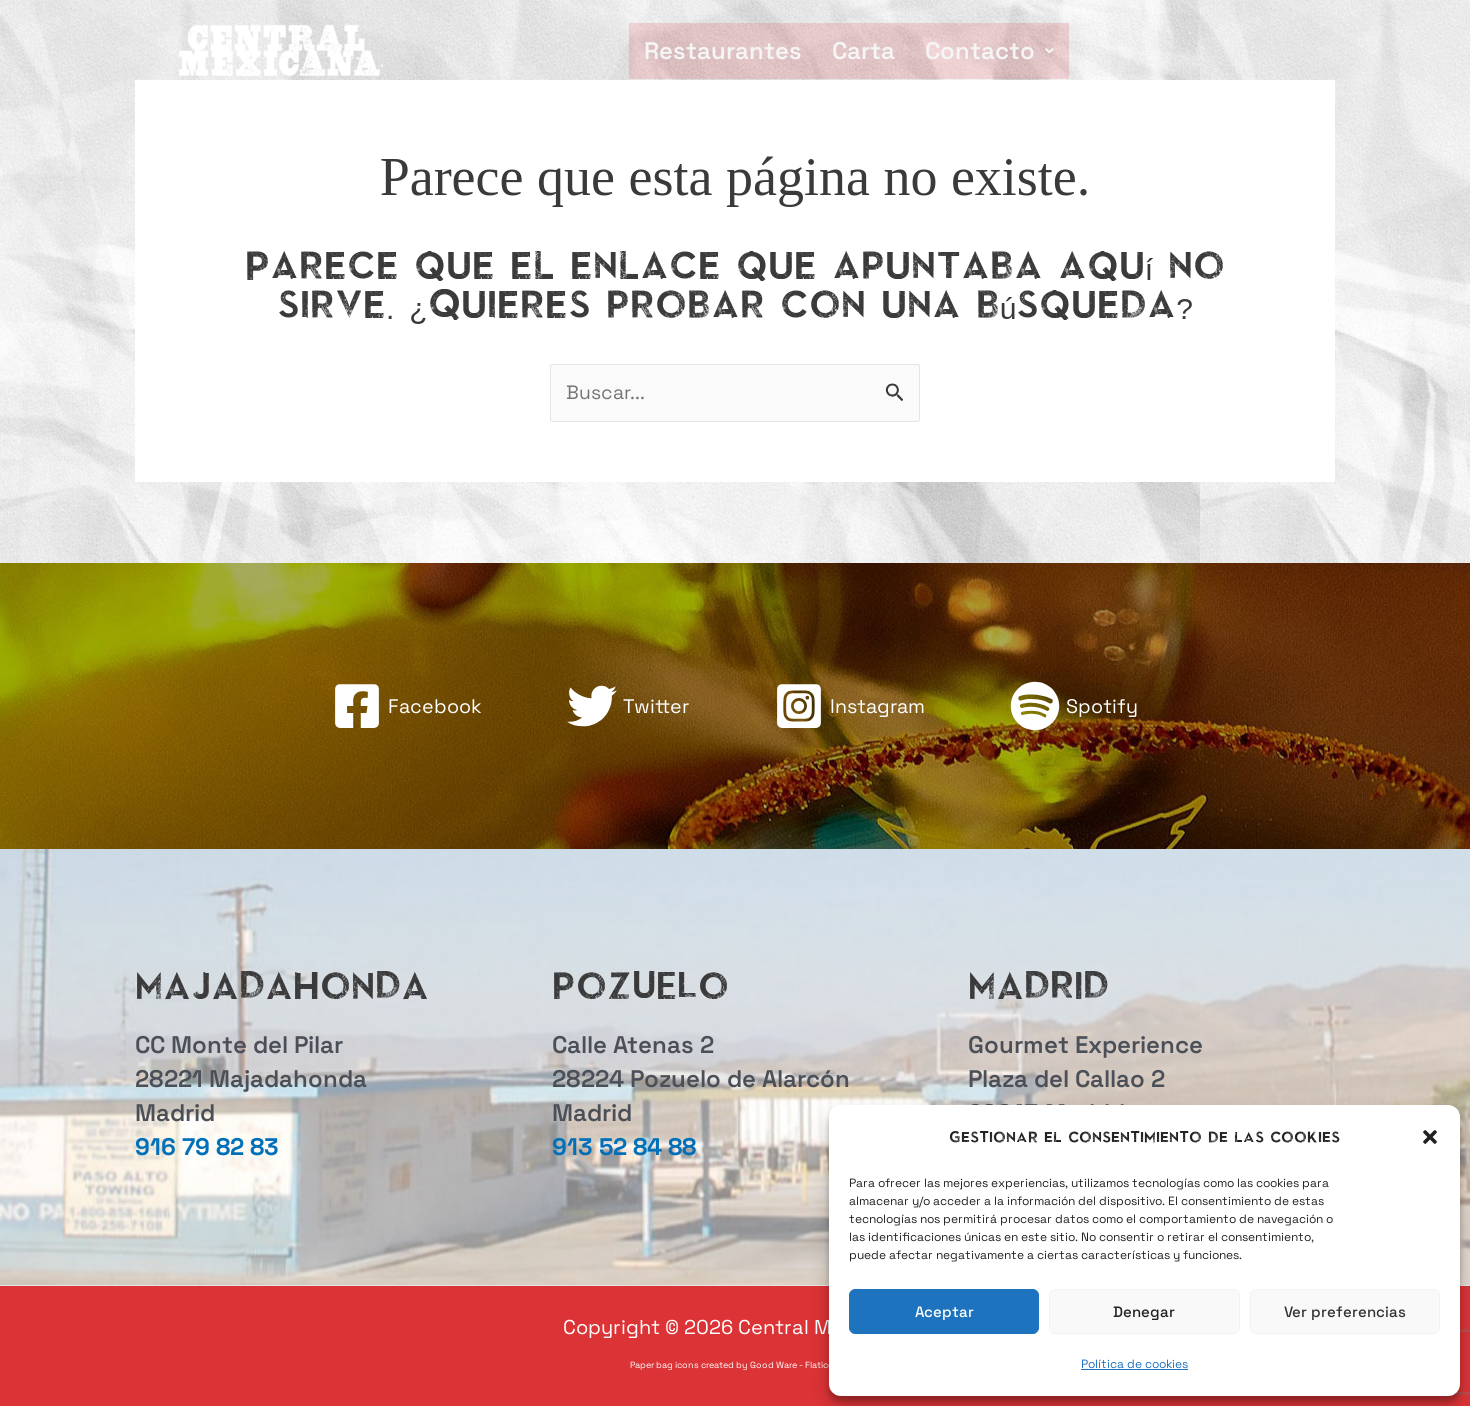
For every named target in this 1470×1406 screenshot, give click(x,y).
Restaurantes (723, 50)
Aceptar (944, 1311)
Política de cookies (1134, 1364)
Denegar (1144, 1311)
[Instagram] (850, 707)
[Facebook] (404, 707)
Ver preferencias (1345, 1311)
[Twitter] (626, 707)
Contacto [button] (989, 50)
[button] (1430, 1137)
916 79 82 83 (207, 1146)
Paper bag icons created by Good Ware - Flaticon (735, 1365)
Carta (863, 50)
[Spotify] (1077, 707)
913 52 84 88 (624, 1146)
